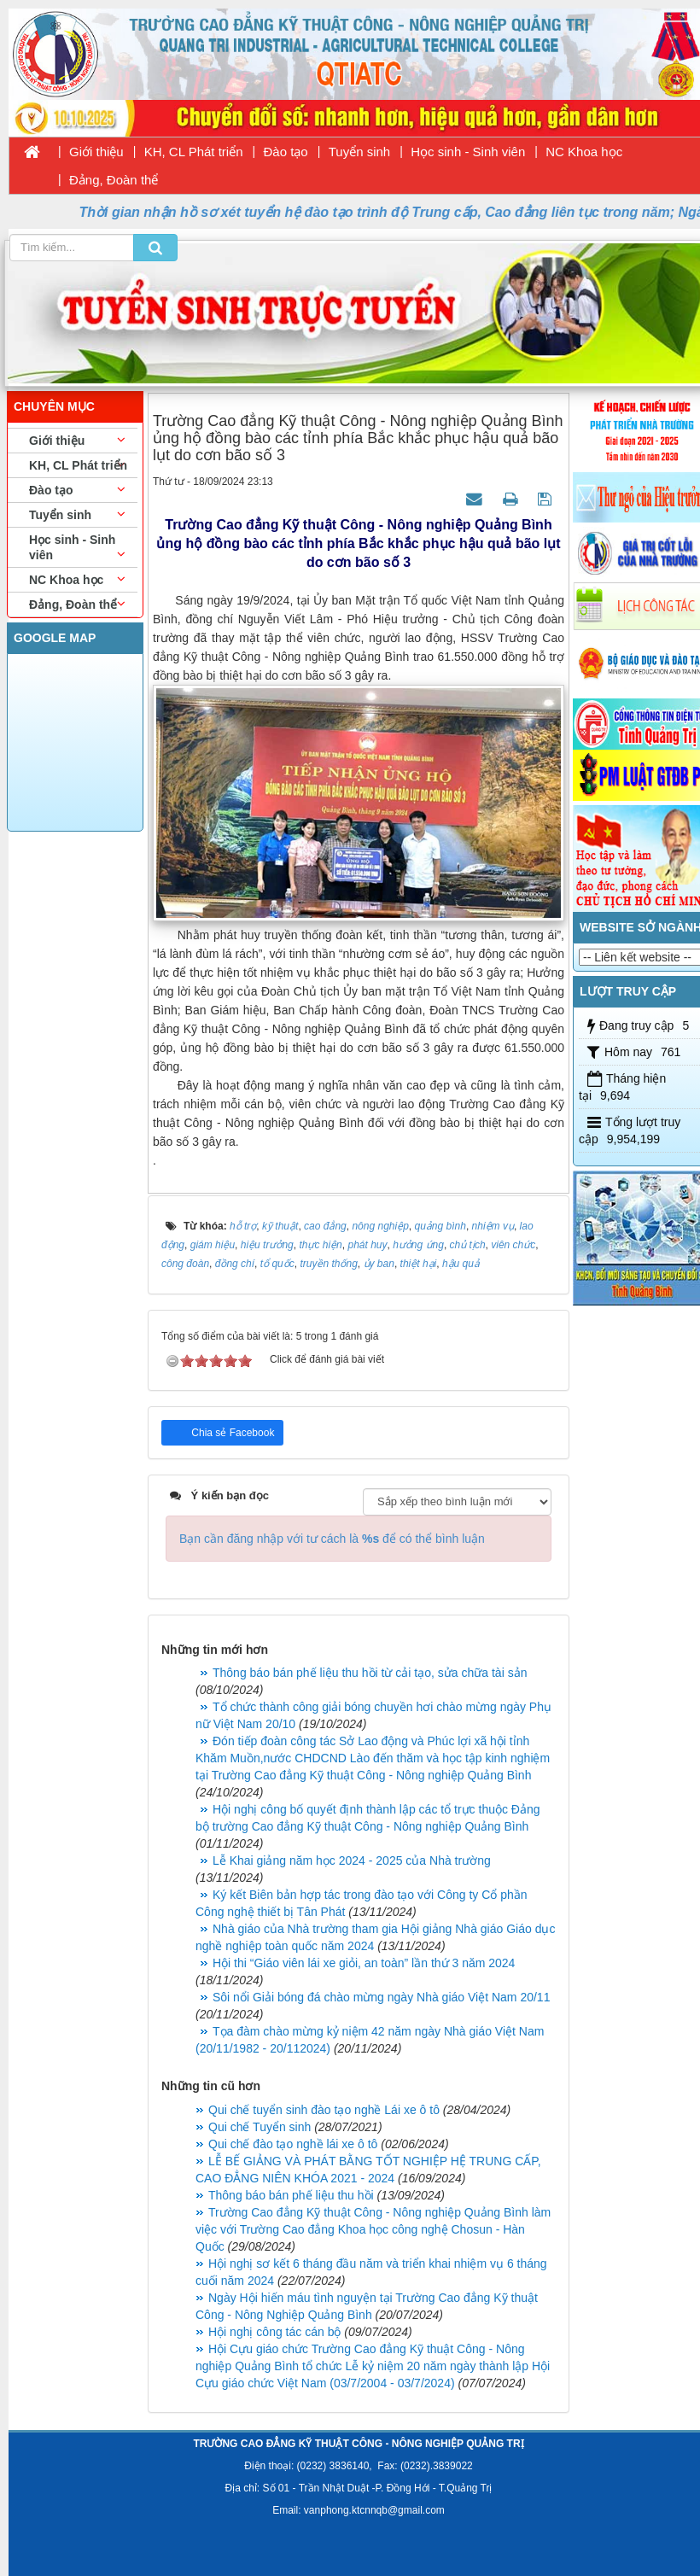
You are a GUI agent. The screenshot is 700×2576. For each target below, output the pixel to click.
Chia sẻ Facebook (231, 1433)
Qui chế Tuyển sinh (259, 2127)
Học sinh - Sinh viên (468, 151)
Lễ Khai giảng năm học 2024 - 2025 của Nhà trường (352, 1860)
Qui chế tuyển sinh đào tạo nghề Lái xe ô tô (324, 2110)
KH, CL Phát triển (193, 151)
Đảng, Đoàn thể (113, 179)
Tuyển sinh (359, 151)
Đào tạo (286, 151)
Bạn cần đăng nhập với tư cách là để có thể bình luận (332, 1538)
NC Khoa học (583, 151)
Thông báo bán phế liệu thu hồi (291, 2195)
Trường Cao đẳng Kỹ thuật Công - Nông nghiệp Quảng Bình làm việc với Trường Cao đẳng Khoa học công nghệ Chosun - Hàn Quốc (373, 2229)
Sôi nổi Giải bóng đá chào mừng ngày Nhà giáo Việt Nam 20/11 (381, 1997)
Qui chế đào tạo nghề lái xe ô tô (292, 2144)
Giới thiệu (96, 151)
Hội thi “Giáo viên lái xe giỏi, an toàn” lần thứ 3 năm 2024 (364, 1963)
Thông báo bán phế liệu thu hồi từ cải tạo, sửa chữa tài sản (370, 1672)
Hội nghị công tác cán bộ (274, 2332)
